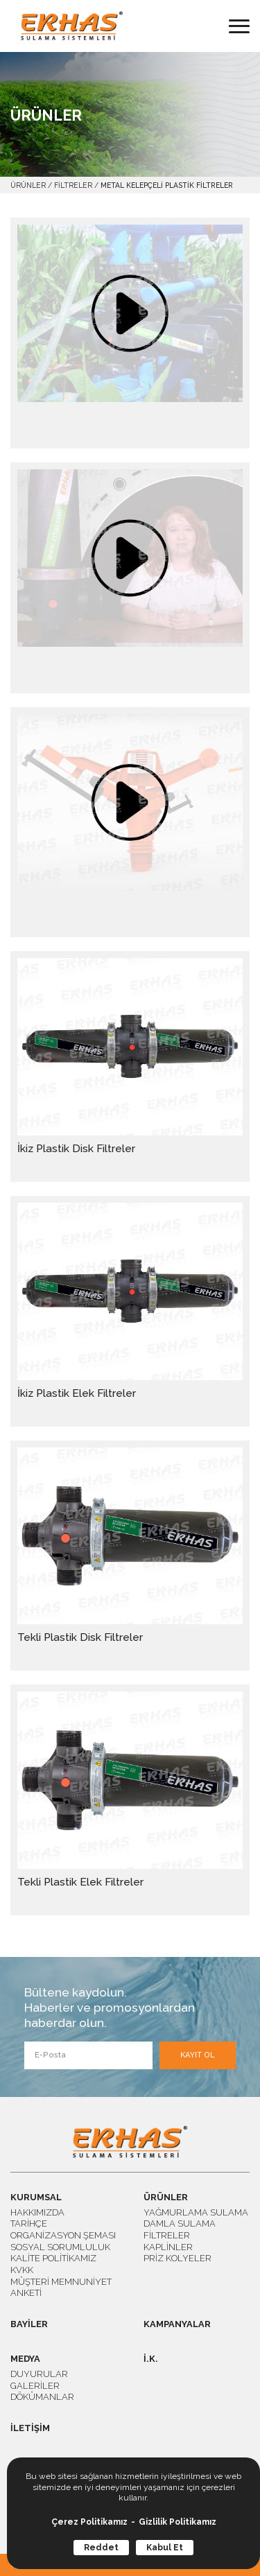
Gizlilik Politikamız (177, 2522)
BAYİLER (29, 2324)
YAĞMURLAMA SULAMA (196, 2212)
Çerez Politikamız (89, 2522)
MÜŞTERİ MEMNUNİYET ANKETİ (61, 2288)
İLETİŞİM (30, 2428)
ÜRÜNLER (28, 185)
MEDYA (25, 2359)
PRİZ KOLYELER (177, 2258)
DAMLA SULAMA (180, 2223)
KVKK (21, 2270)
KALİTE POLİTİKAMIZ (53, 2258)
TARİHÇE (28, 2223)
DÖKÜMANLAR (42, 2397)
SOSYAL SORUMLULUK (60, 2247)
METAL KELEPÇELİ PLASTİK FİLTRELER (167, 185)
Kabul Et (164, 2547)
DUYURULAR (39, 2374)
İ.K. (151, 2359)
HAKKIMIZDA (37, 2212)
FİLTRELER (73, 185)
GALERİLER (35, 2386)
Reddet (101, 2547)
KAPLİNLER (168, 2247)
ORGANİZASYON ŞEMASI (63, 2235)
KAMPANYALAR (177, 2324)
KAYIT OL (197, 2055)
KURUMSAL (36, 2197)
